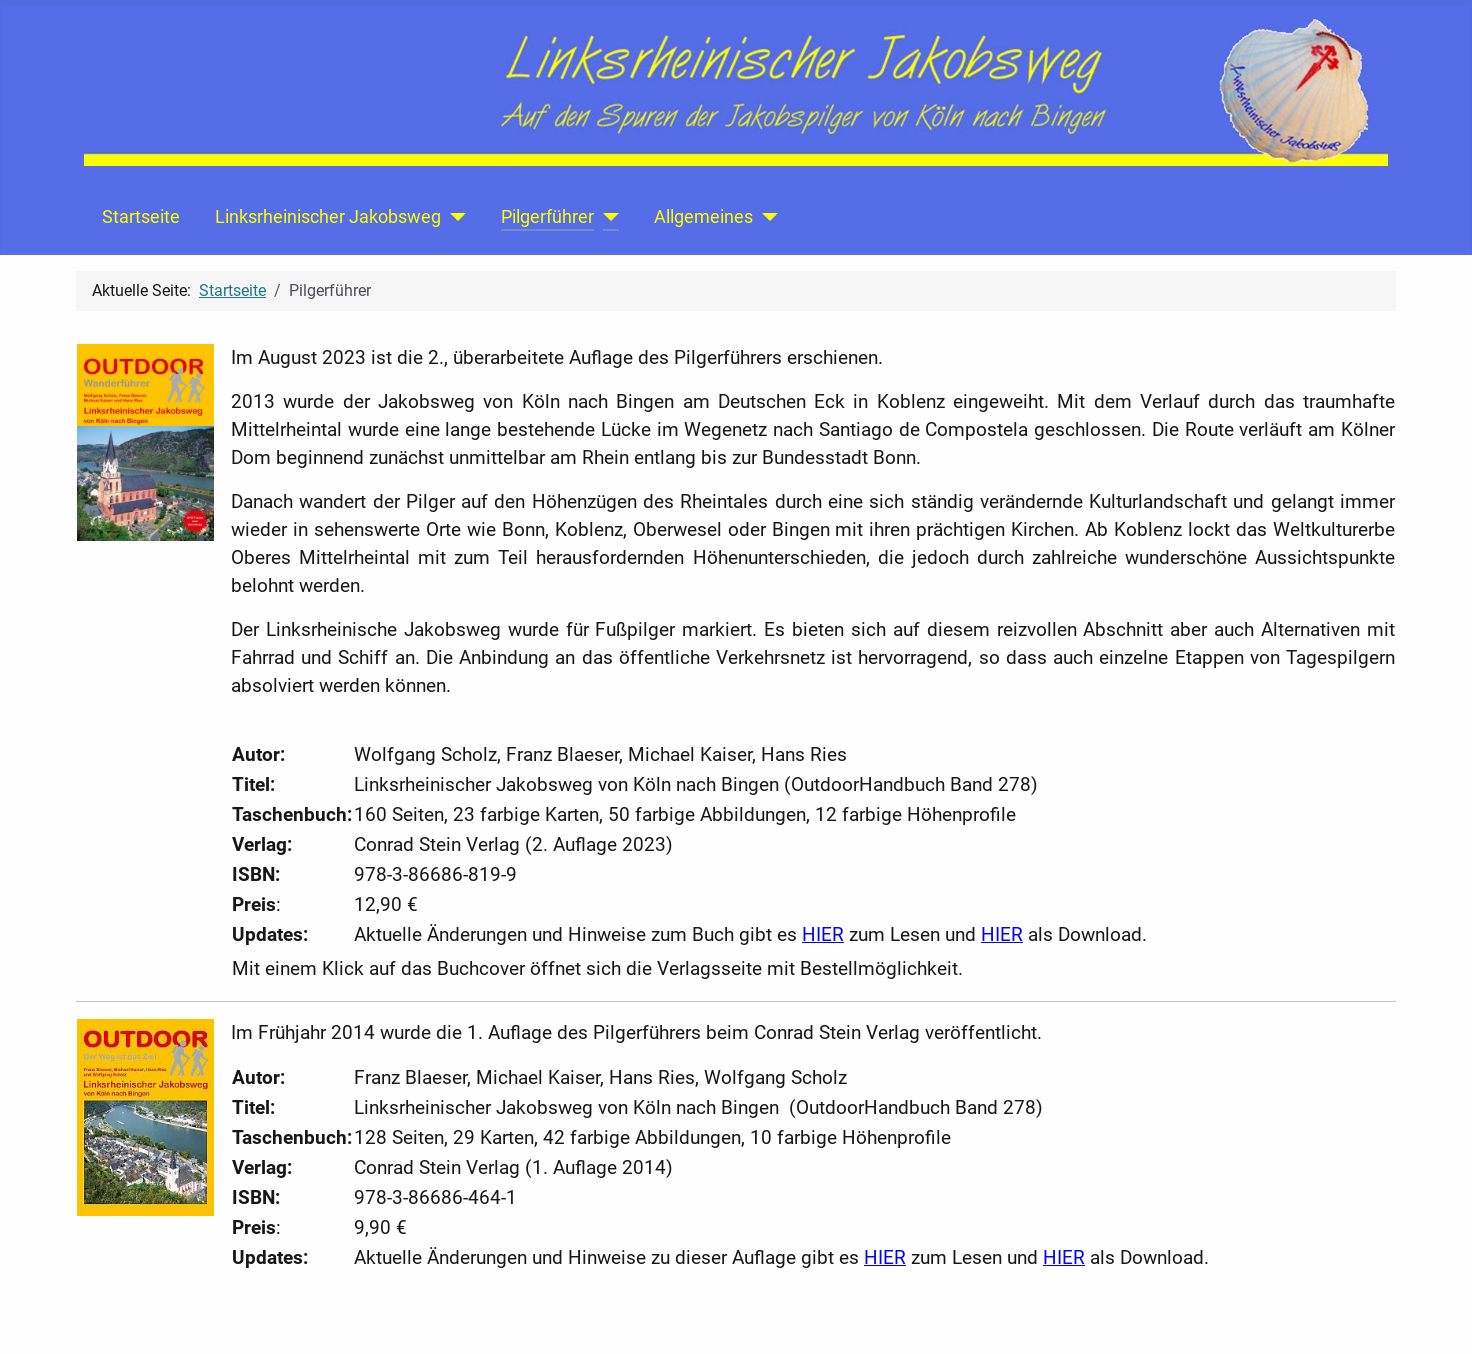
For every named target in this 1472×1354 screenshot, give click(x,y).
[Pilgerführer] (606, 217)
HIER (823, 935)
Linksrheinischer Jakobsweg (328, 217)
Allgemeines (703, 217)
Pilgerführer (547, 217)
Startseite (141, 217)
